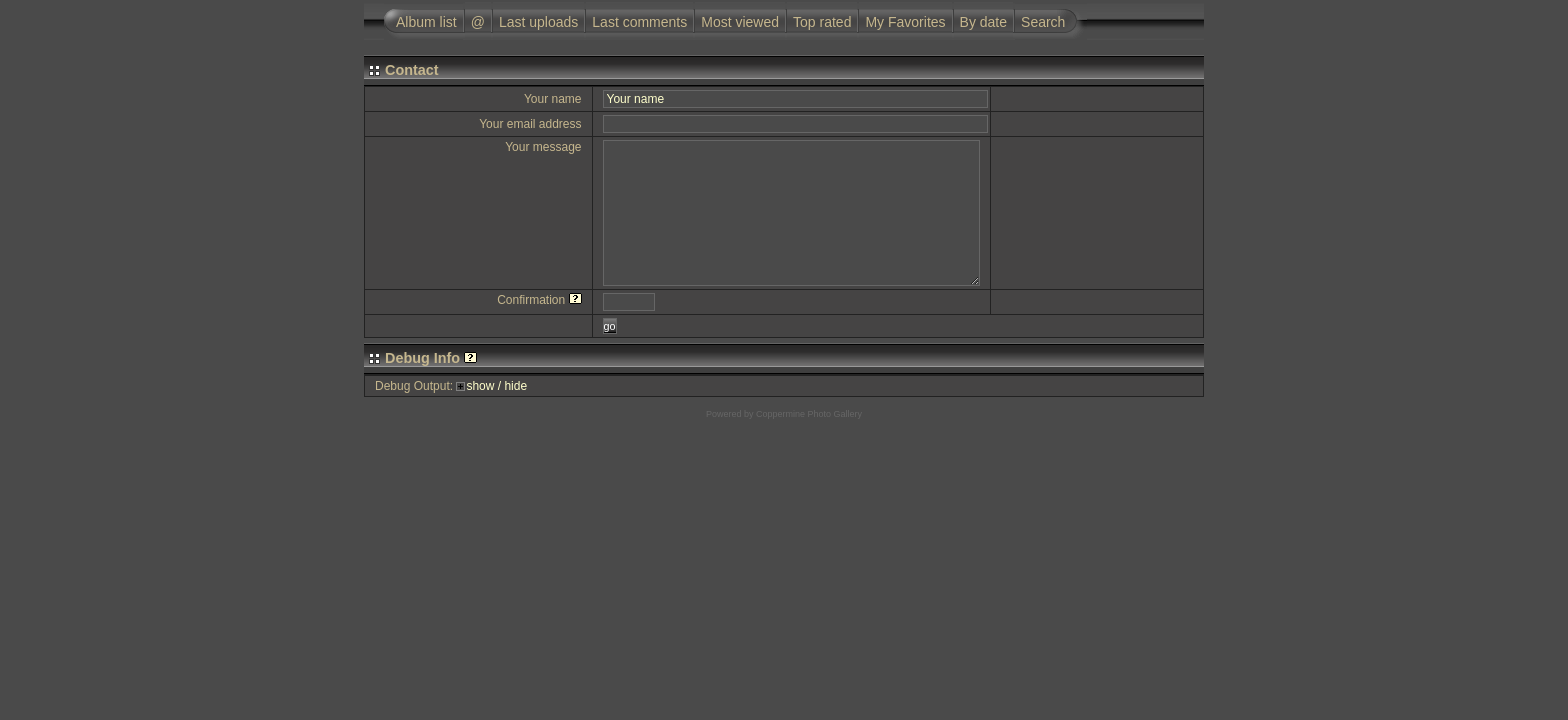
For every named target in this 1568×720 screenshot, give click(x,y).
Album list (426, 22)
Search (1043, 22)
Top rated (822, 22)
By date (983, 22)
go (610, 326)
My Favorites (905, 22)
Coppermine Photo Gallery (809, 414)
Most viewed (740, 22)
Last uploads (538, 22)
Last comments (639, 22)
